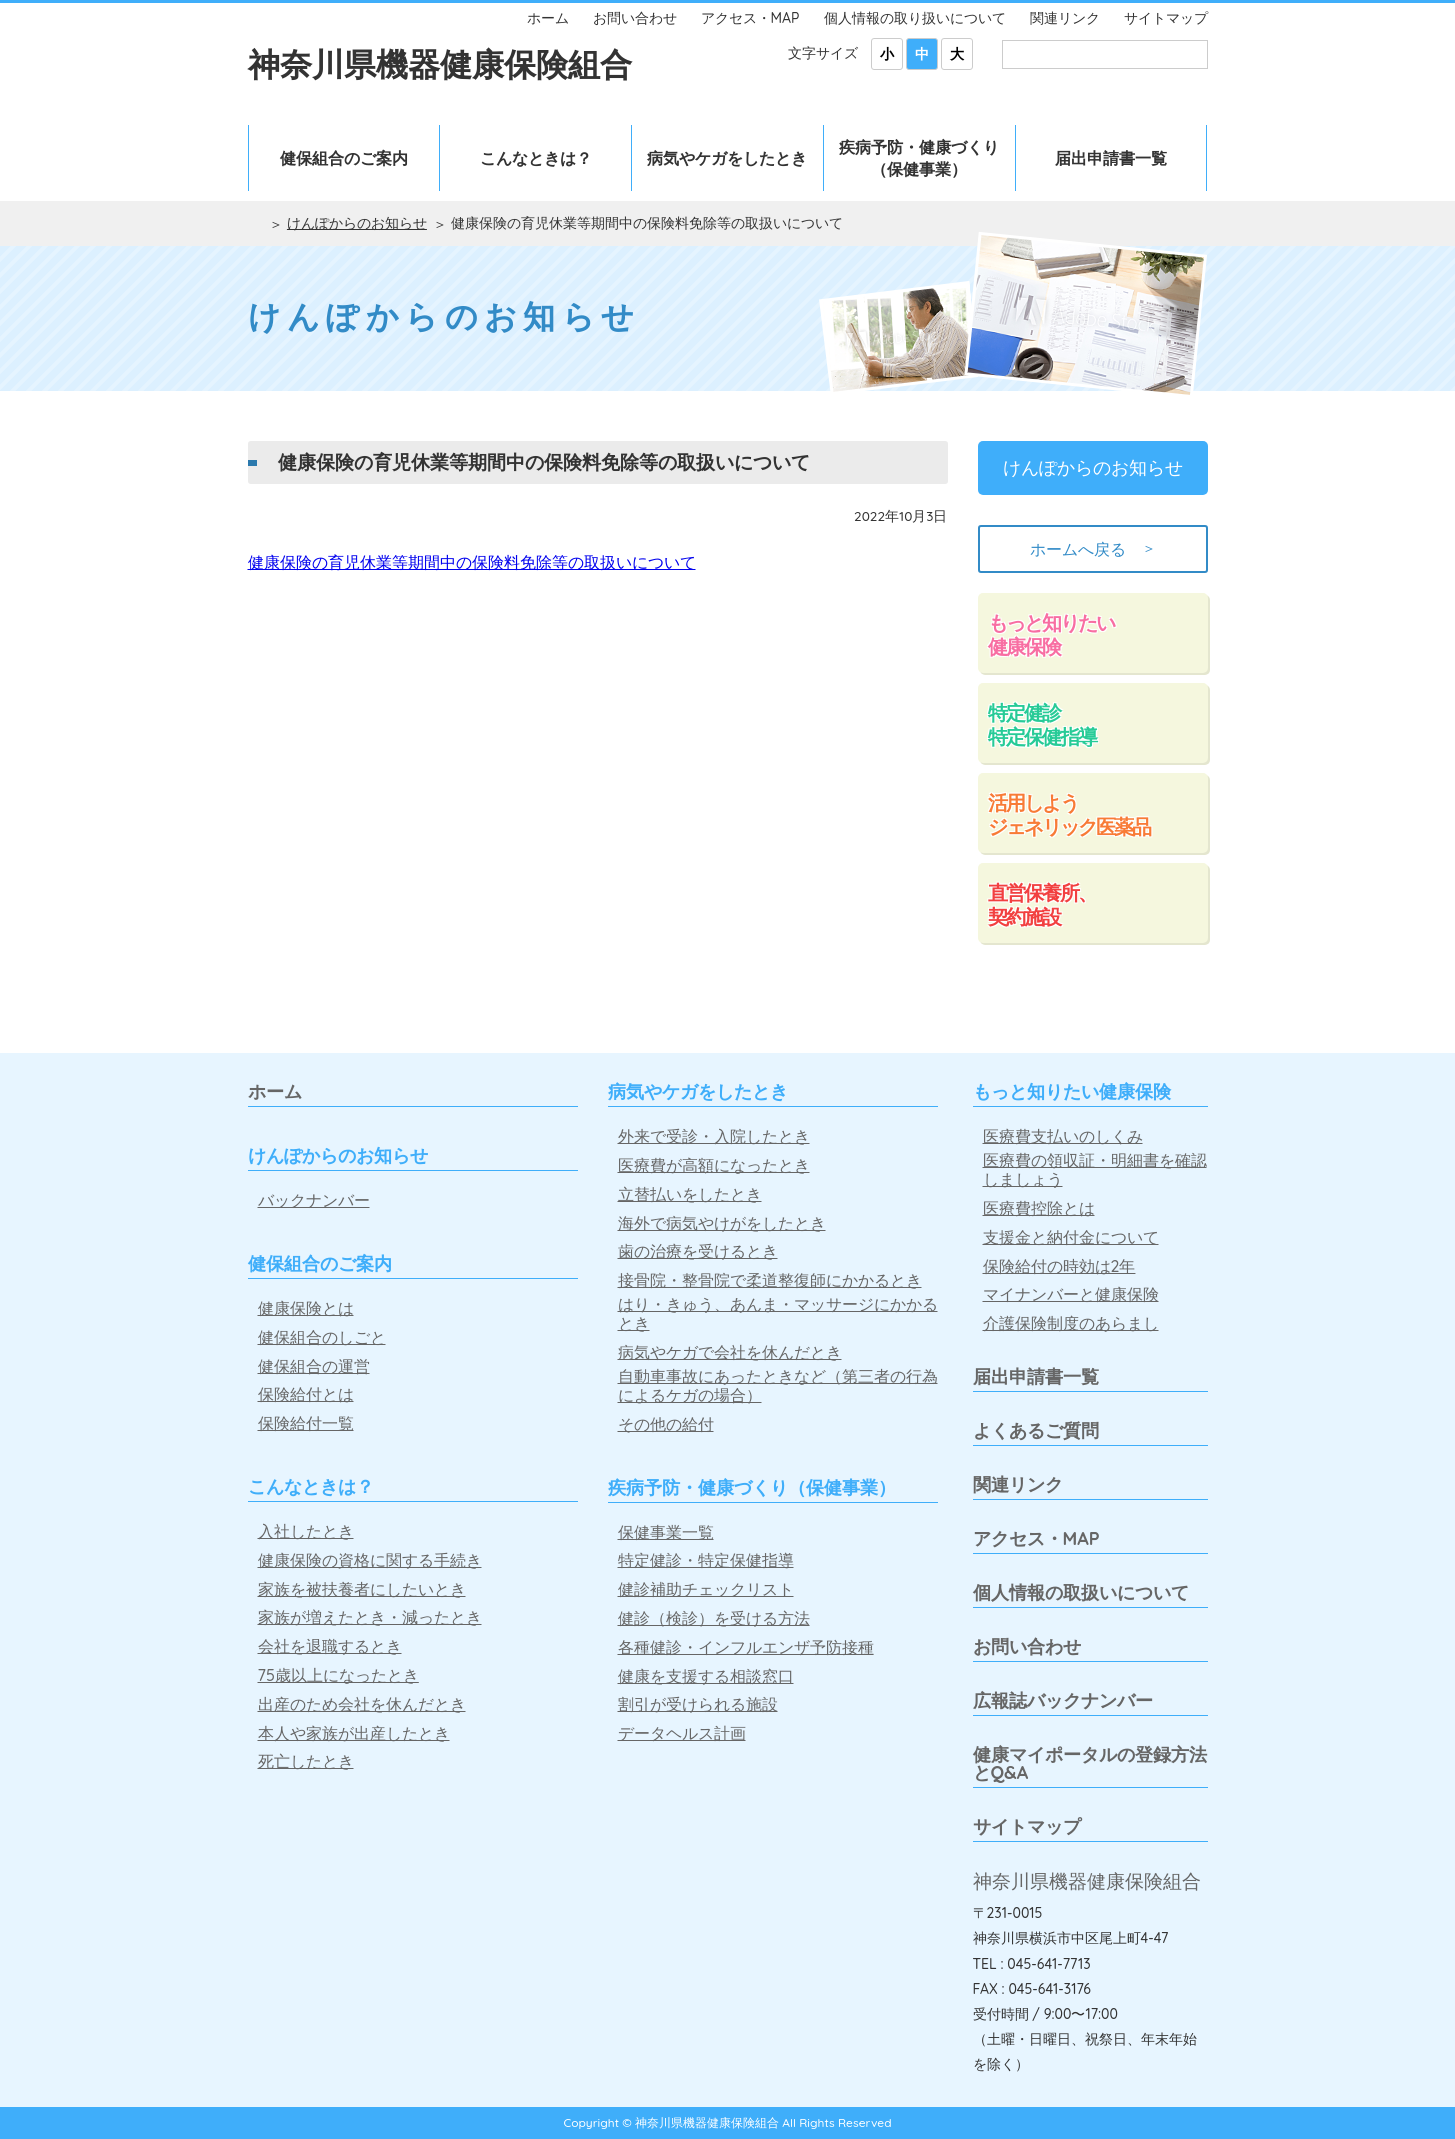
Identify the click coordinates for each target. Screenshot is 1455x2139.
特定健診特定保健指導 (1042, 724)
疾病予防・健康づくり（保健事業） (919, 158)
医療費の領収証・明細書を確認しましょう (1095, 1170)
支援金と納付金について (1071, 1237)
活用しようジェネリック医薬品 (1069, 814)
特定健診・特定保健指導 (706, 1560)
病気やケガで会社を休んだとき (730, 1352)
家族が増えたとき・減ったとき (370, 1617)
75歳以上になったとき (338, 1675)
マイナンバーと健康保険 (1071, 1294)
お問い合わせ (635, 18)
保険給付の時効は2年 (1059, 1266)
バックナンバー (314, 1200)
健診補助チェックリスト (706, 1589)
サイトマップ (1166, 18)
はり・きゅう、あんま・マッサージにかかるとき (778, 1314)
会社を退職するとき (330, 1646)
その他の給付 (666, 1424)
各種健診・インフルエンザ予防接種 (746, 1647)
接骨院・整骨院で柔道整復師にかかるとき (770, 1280)
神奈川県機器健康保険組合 (440, 64)
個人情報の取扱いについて (1081, 1592)
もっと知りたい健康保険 (1051, 634)
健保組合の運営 (314, 1366)
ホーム (548, 18)
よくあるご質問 (1036, 1430)
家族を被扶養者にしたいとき (362, 1589)
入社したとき (306, 1531)
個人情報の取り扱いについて (915, 18)
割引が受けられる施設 (698, 1704)
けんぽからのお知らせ (357, 223)
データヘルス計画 (682, 1733)
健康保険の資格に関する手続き (370, 1560)
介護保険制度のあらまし (1071, 1323)
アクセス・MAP (750, 18)
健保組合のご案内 (344, 158)
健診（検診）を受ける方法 (714, 1618)
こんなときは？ (536, 158)
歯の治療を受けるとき (698, 1251)
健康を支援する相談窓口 (706, 1676)
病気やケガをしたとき (727, 158)
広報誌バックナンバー (1063, 1700)
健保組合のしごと (322, 1337)
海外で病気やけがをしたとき (722, 1223)
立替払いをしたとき (690, 1194)
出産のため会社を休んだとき (362, 1704)
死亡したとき (306, 1761)
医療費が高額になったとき (714, 1165)
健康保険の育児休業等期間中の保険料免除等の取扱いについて (472, 562)
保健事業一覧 (666, 1532)
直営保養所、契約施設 (1042, 904)
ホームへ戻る (1093, 549)
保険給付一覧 (306, 1423)
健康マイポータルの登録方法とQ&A (1090, 1763)
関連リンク (1065, 18)
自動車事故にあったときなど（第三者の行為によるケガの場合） (778, 1386)
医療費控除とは (1039, 1208)
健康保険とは (306, 1308)
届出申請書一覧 (1111, 158)
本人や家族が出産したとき (354, 1733)
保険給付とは (306, 1394)
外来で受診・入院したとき (714, 1136)
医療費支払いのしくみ (1063, 1136)
